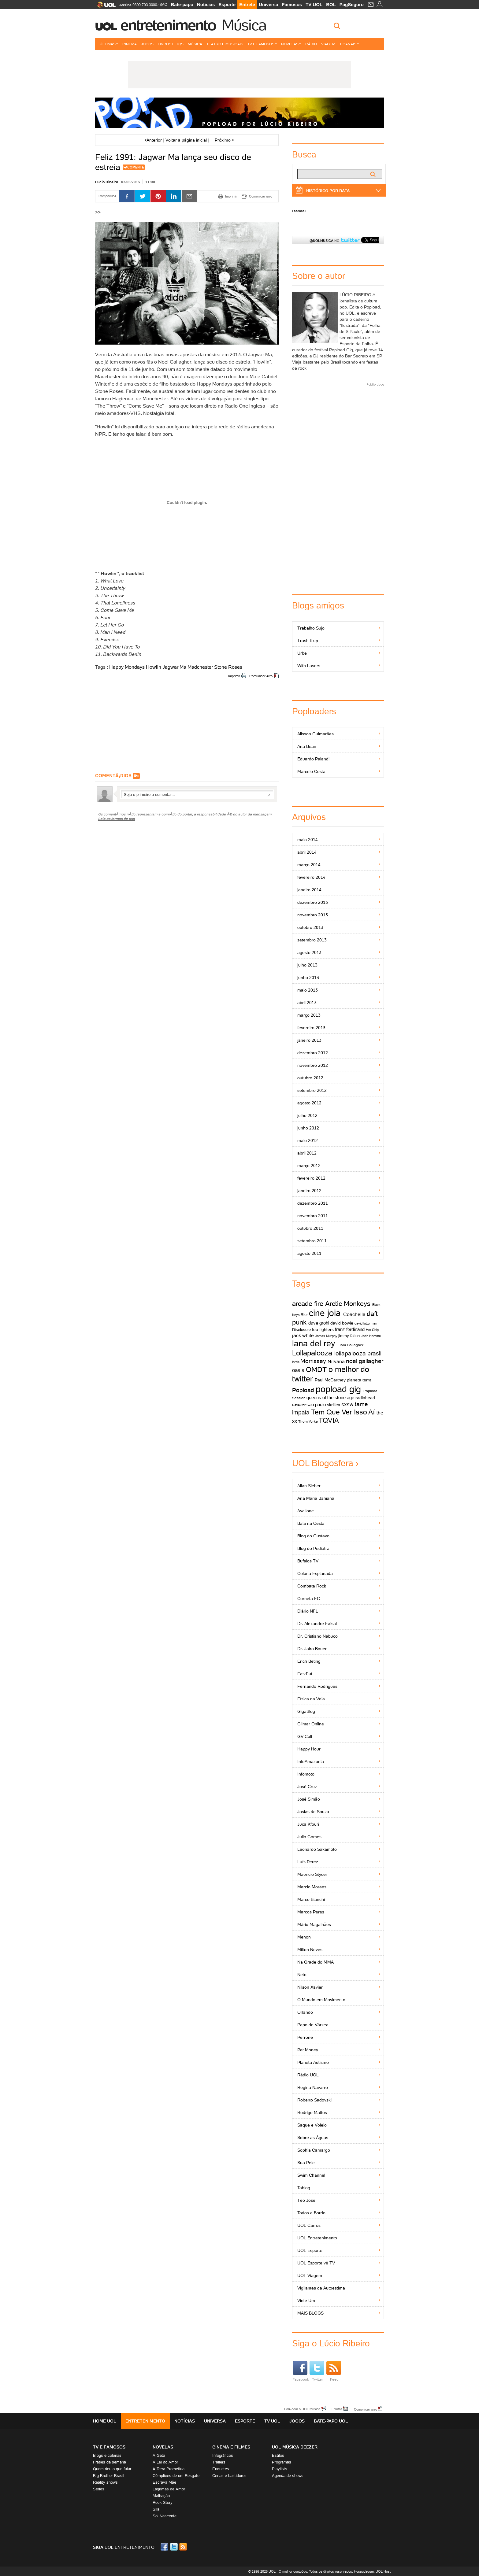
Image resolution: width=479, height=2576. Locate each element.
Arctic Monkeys (347, 1303)
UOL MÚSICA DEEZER (294, 2447)
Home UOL (104, 2421)
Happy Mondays (127, 667)
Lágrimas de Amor (169, 2489)
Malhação (161, 2495)
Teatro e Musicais (224, 44)
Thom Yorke (308, 1421)
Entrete (247, 4)
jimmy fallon (349, 1335)
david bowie (341, 1323)
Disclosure (301, 1329)
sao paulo (316, 1404)
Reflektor (299, 1405)
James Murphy (326, 1336)
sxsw (347, 1404)
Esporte (227, 4)
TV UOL (314, 4)
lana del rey (313, 1343)
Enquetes (220, 2468)
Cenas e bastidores (229, 2475)
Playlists (279, 2468)
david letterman (366, 1323)
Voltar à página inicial (186, 140)
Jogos (147, 44)
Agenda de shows (287, 2475)
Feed (333, 2371)
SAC (163, 4)
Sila (156, 2509)
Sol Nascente (164, 2516)
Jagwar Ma (174, 667)
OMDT (316, 1369)
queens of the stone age (330, 1397)
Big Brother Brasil (108, 2475)
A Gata (159, 2455)
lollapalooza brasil (357, 1353)
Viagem (328, 44)
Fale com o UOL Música (302, 2409)
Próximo (224, 140)
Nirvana (336, 1361)
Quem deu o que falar (112, 2468)
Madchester (200, 667)
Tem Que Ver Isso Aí (343, 1412)
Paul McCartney (330, 1380)
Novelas (291, 44)
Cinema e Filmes (231, 2447)
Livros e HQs (171, 44)
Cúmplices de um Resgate (176, 2475)
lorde (295, 1362)
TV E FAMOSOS (109, 2447)
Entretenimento (168, 25)
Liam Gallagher (350, 1345)
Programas (281, 2462)
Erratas (337, 2409)
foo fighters (323, 1329)
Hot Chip (372, 1330)
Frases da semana (109, 2462)
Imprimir (234, 676)
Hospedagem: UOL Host (372, 2571)
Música (244, 25)
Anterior (153, 140)
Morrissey (313, 1361)
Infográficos (222, 2455)
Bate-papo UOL (331, 2421)
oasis (298, 1370)
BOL (331, 4)
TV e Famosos (262, 44)
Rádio (311, 44)
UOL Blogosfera (322, 1463)
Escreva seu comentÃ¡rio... (197, 794)
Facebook (299, 211)
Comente (135, 167)
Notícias (206, 4)
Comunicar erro (261, 676)
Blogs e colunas (107, 2455)
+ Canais (349, 44)
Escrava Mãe (164, 2482)
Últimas (109, 44)
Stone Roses (228, 667)
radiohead (365, 1397)
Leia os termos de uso (116, 818)
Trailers (218, 2462)
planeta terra (359, 1380)
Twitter (317, 2371)
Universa (268, 4)
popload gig (338, 1389)
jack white (303, 1335)
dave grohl (318, 1323)
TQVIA (329, 1420)
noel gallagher (364, 1361)
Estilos (278, 2455)
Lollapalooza (312, 1352)
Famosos (292, 4)
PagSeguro (352, 4)
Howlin (153, 667)
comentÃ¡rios (113, 775)
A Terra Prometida (168, 2468)
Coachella (354, 1314)
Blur (304, 1314)
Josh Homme (371, 1336)
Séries (98, 2489)
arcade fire (307, 1303)
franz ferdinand (350, 1329)
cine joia (325, 1313)
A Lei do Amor (165, 2462)
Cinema (129, 44)
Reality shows (105, 2482)
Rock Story (163, 2502)
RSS (183, 2547)
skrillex (333, 1404)
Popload (303, 1390)
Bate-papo (182, 4)
